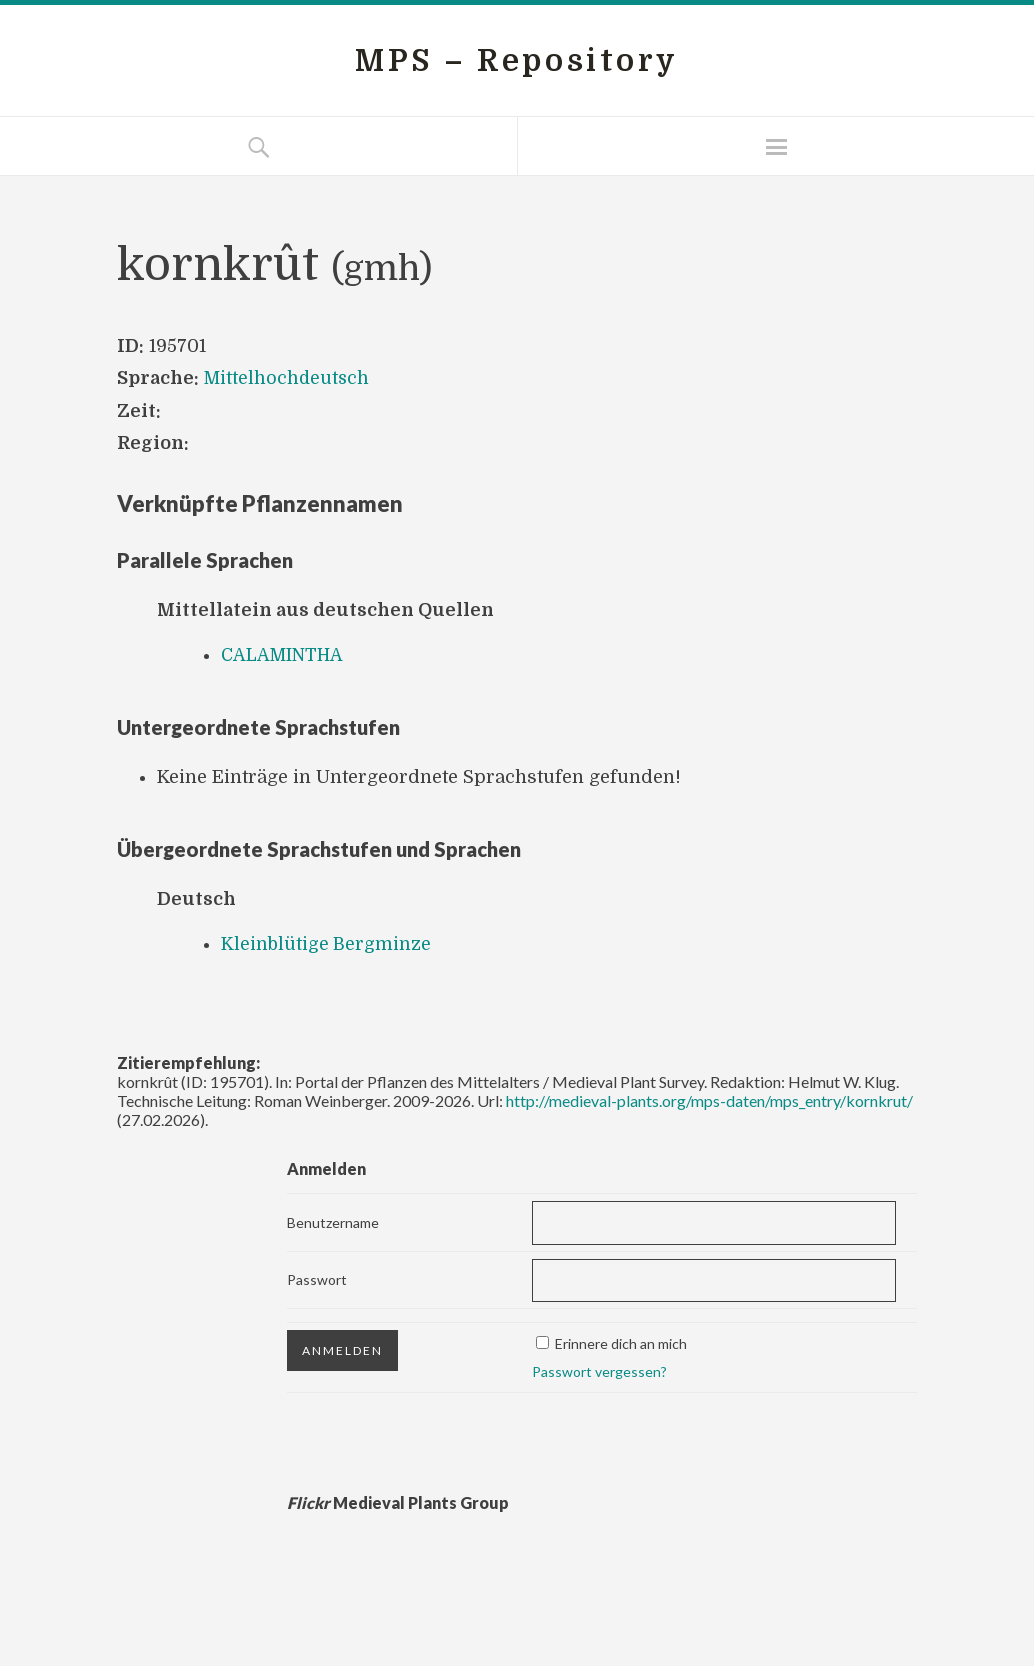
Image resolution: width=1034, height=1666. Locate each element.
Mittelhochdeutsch (288, 378)
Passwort (317, 1279)
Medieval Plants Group (398, 1502)
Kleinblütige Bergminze (327, 944)
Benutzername (333, 1222)
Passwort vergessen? (599, 1371)
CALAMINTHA (284, 655)
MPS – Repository (517, 60)
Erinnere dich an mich (621, 1343)
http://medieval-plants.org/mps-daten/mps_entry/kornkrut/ (709, 1100)
